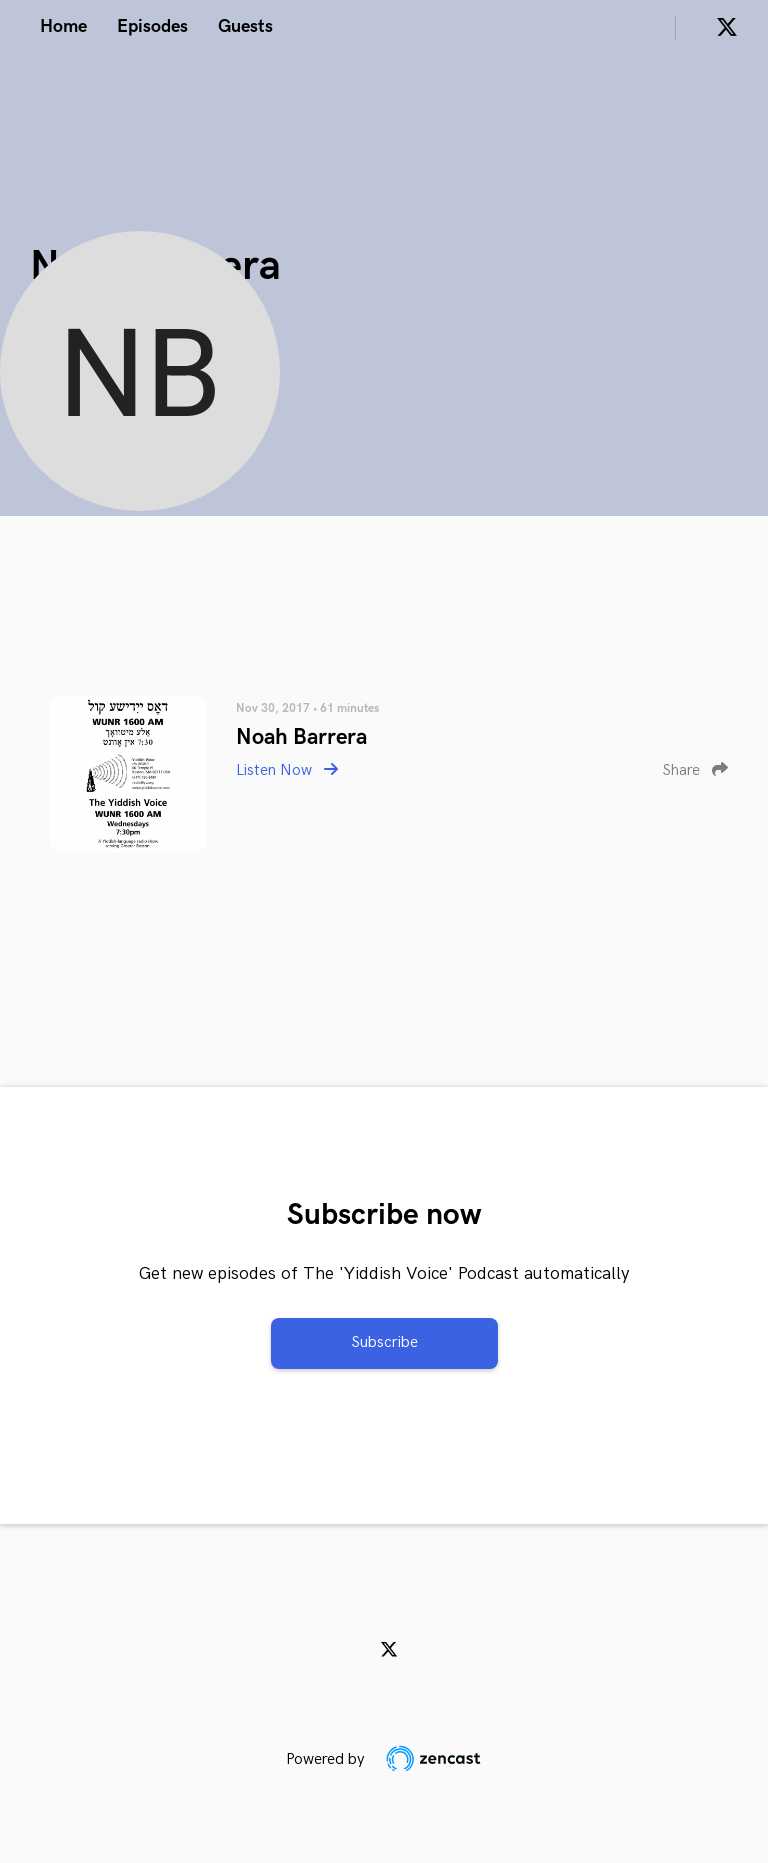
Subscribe (384, 1342)
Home (63, 26)
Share (695, 770)
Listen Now (287, 770)
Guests (245, 26)
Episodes (152, 26)
